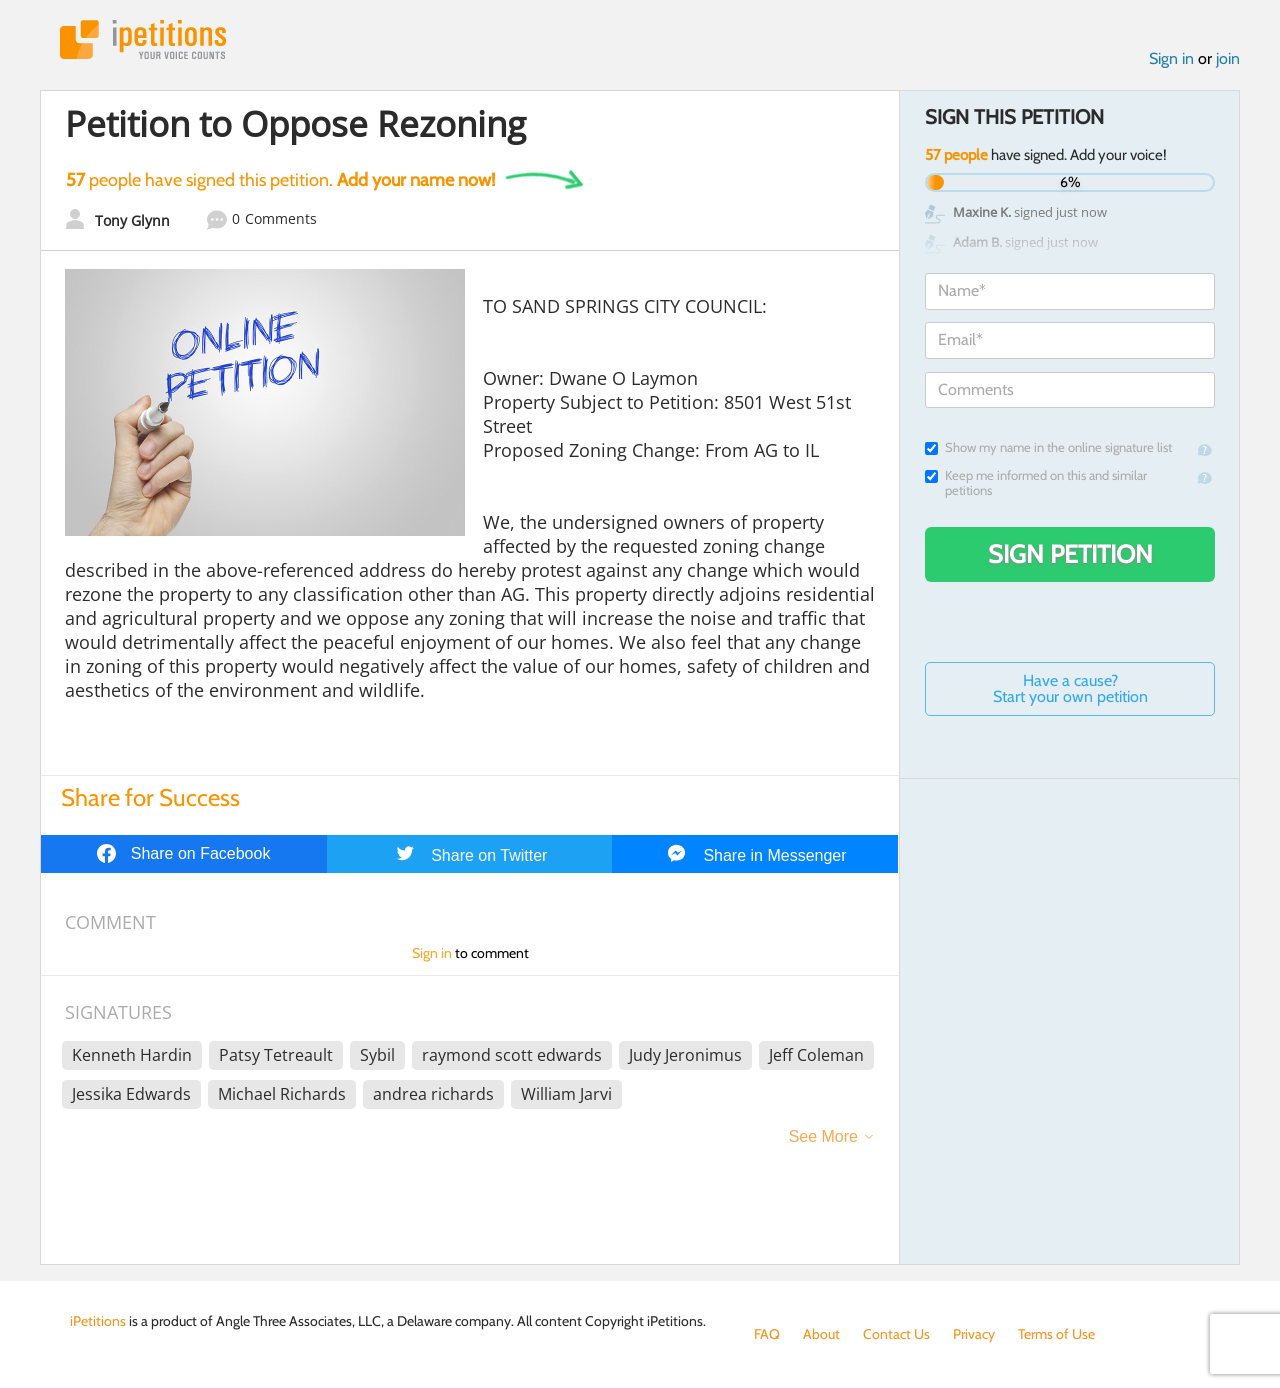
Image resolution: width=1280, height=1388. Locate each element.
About (821, 1334)
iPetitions (143, 39)
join (1228, 58)
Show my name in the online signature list (1048, 447)
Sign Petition (1070, 554)
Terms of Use (1056, 1334)
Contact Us (896, 1334)
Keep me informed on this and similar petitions (1036, 483)
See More (823, 1136)
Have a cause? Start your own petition (1070, 688)
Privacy (974, 1334)
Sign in (1171, 58)
